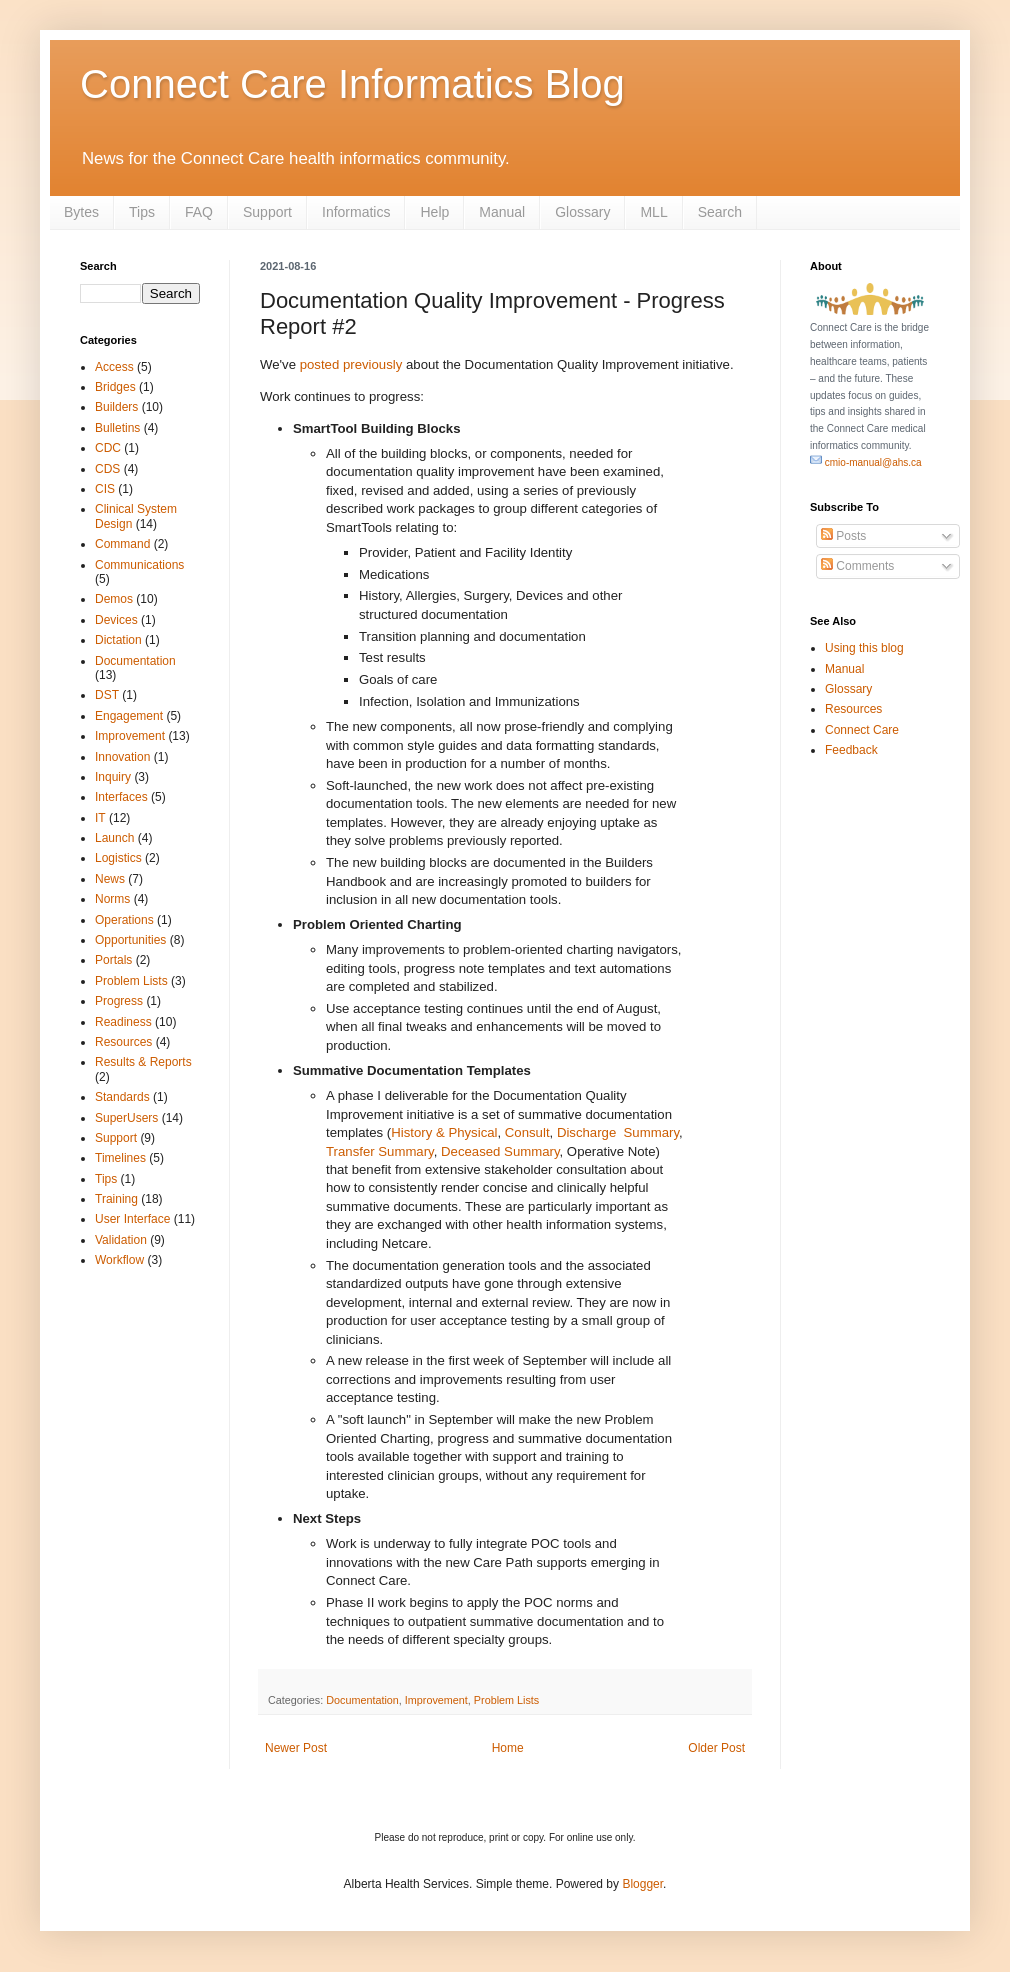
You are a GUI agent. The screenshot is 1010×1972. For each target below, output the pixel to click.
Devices (116, 620)
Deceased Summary (500, 1151)
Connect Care (862, 730)
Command (122, 544)
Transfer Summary (380, 1151)
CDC (108, 448)
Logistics (118, 858)
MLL (653, 212)
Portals (113, 960)
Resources (123, 1042)
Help (434, 212)
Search (720, 212)
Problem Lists (506, 1700)
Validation (121, 1240)
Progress (119, 1001)
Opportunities (130, 940)
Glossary (582, 212)
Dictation (118, 640)
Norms (112, 899)
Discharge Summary (618, 1132)
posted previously (351, 364)
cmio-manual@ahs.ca (866, 462)
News (110, 879)
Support (267, 212)
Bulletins (117, 428)
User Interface (132, 1219)
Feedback (851, 750)
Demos (114, 599)
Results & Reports (143, 1062)
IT (100, 818)
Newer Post (296, 1748)
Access (114, 367)
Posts (843, 536)
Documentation (362, 1700)
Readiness (123, 1022)
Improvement (436, 1700)
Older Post (716, 1748)
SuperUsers (126, 1118)
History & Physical (444, 1132)
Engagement (129, 716)
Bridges (115, 387)
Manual (502, 212)
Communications (139, 565)
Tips (142, 212)
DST (107, 695)
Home (508, 1748)
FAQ (199, 212)
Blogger (642, 1884)
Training (116, 1199)
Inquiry (113, 777)
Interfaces (121, 797)
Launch (114, 838)
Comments (857, 566)
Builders (116, 407)
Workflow (119, 1260)
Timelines (120, 1158)
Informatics (356, 212)
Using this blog (864, 648)
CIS (105, 489)
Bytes (81, 212)
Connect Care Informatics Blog (352, 84)
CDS (107, 469)
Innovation (122, 757)
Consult (527, 1132)
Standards (122, 1097)
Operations (124, 920)
